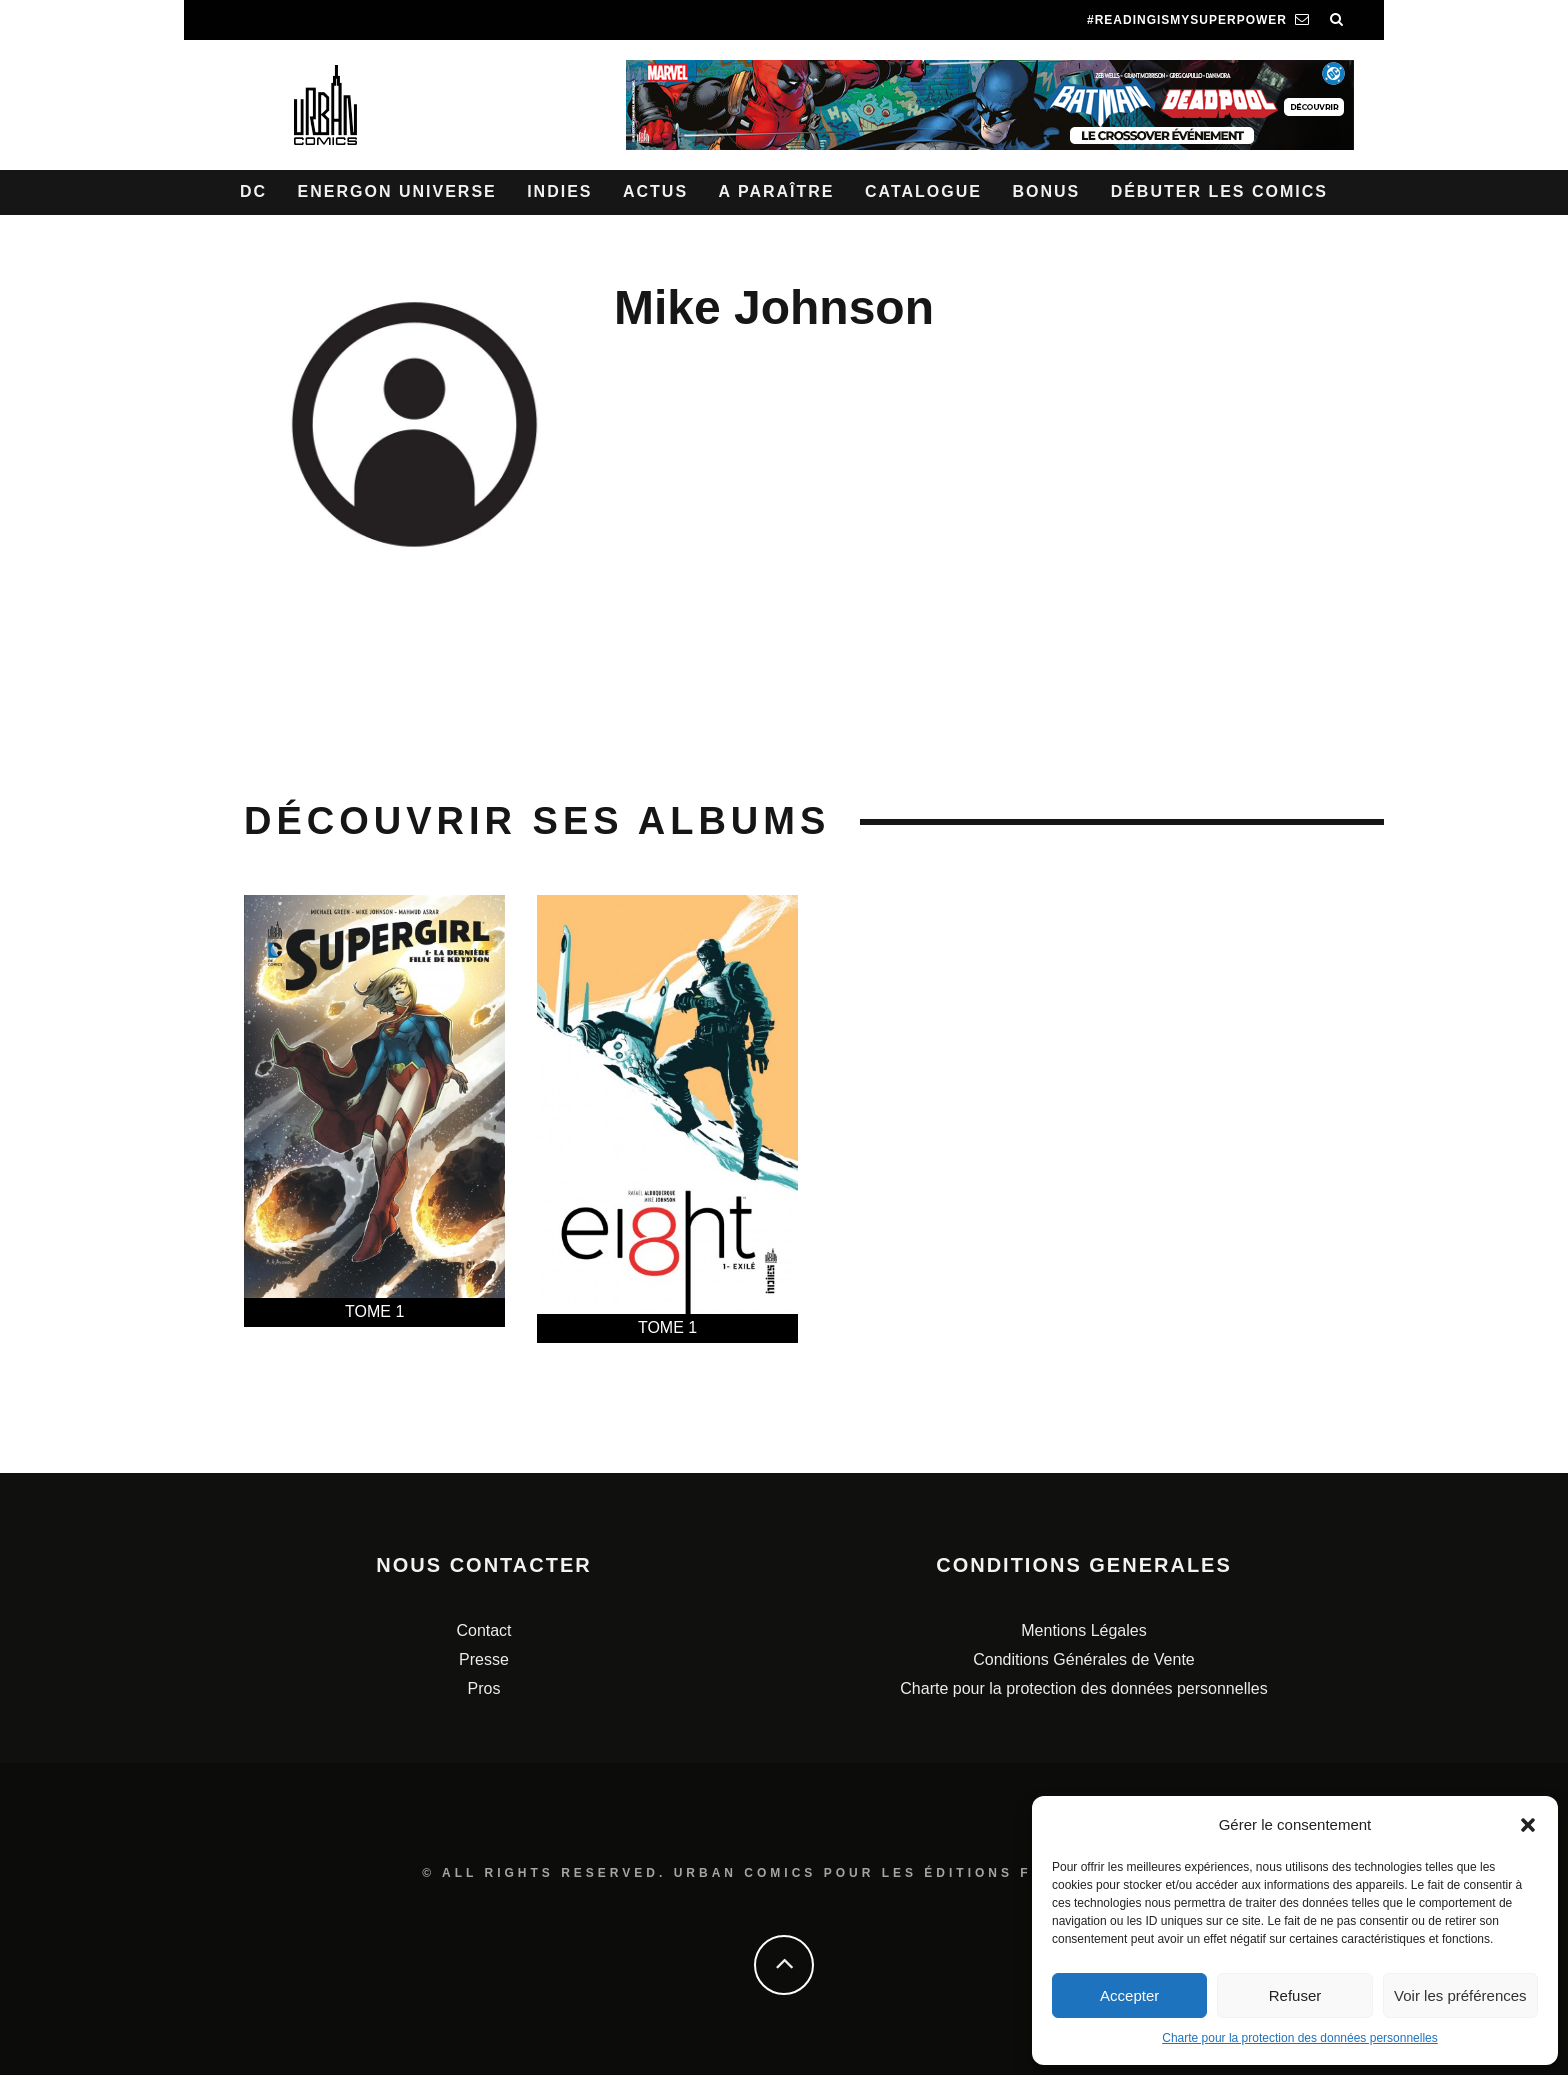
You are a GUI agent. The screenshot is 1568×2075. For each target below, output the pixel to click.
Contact (483, 1630)
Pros (484, 1688)
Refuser (1295, 1995)
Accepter (1129, 1995)
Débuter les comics (1219, 191)
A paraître (777, 191)
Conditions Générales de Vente (1083, 1659)
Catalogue (923, 191)
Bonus (1046, 191)
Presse (484, 1659)
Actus (655, 191)
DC (253, 191)
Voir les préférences (1460, 1995)
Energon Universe (397, 191)
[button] (1528, 1825)
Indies (559, 191)
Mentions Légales (1083, 1630)
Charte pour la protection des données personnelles (1300, 2038)
